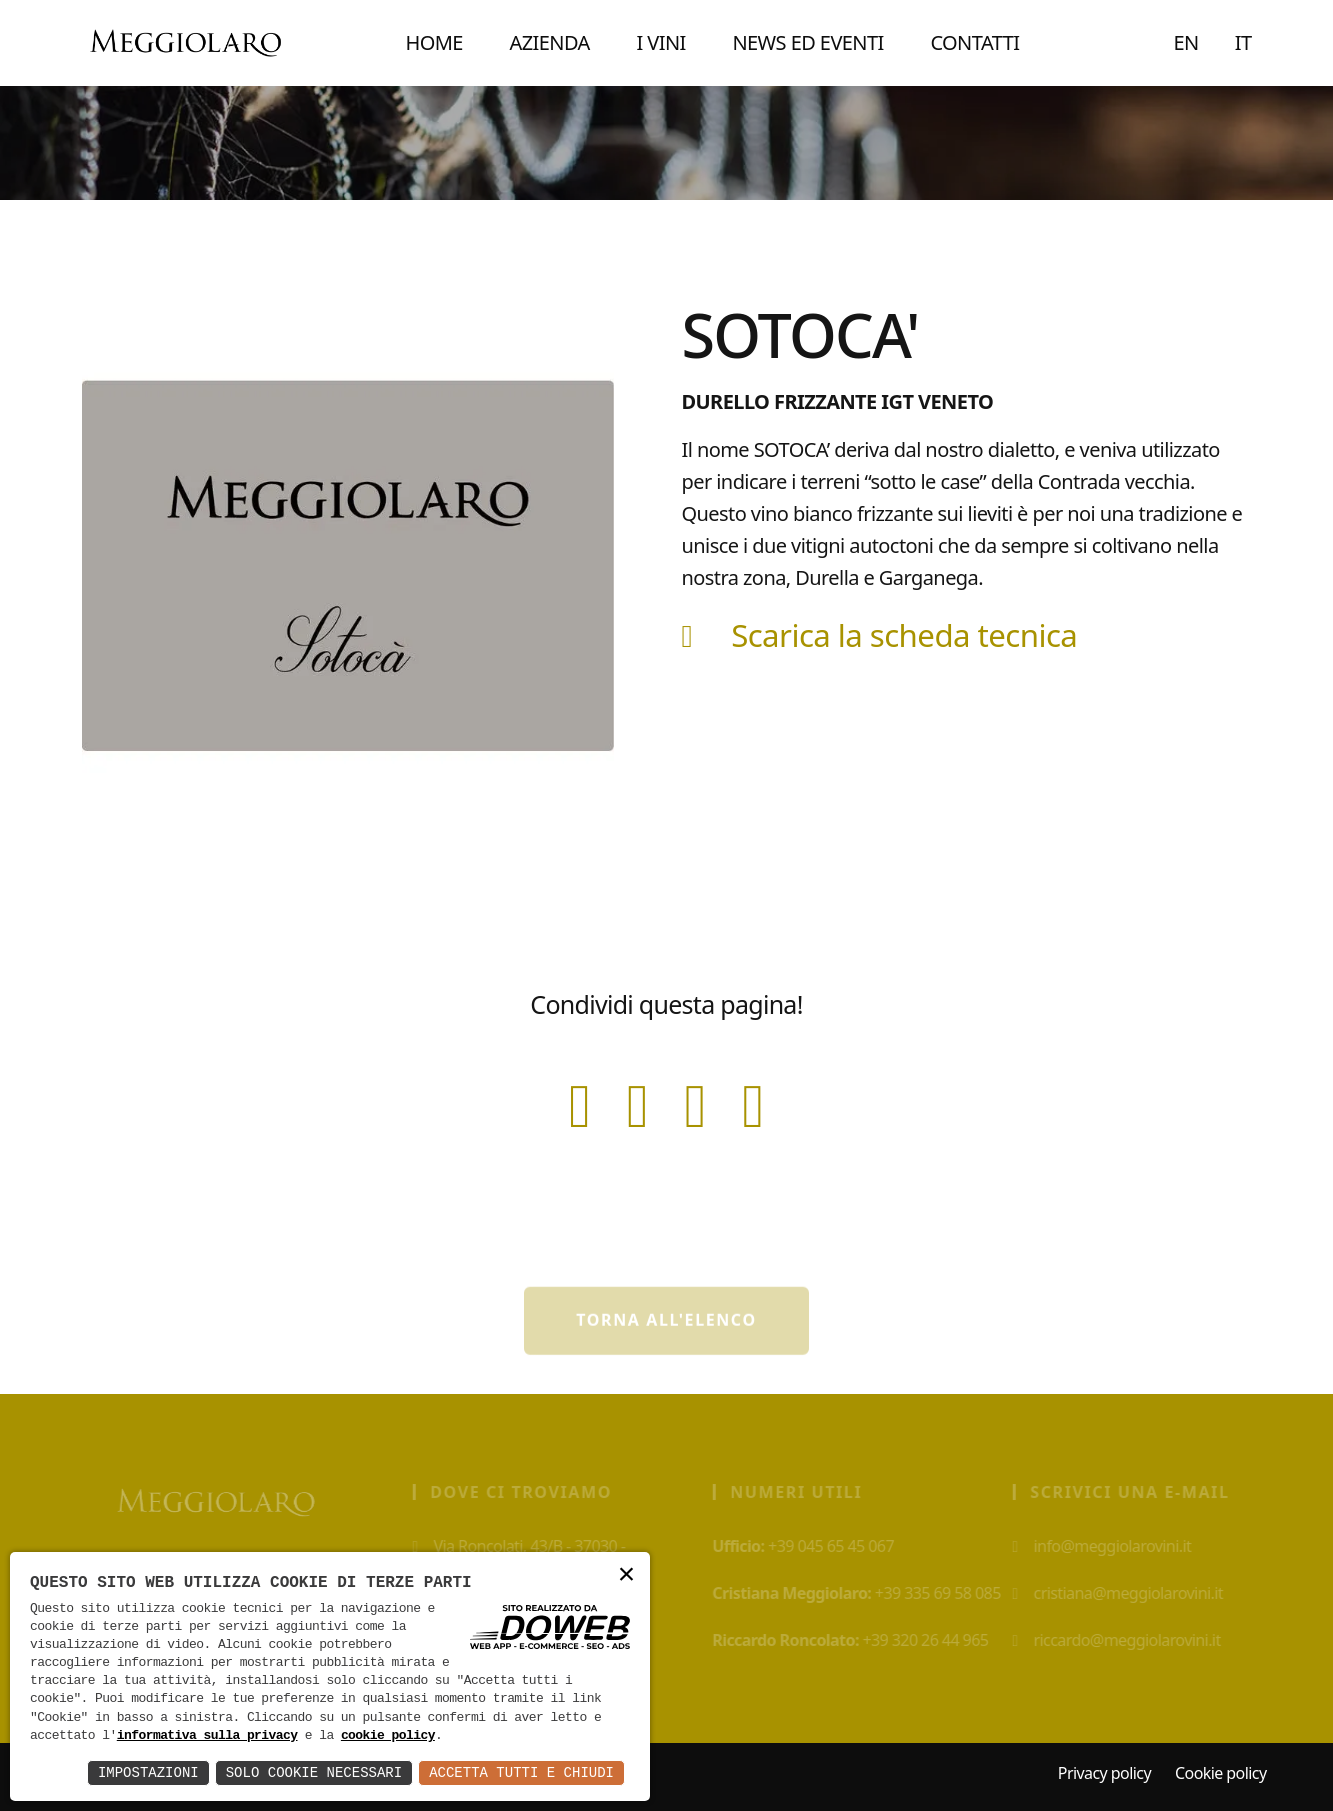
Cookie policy (1221, 1773)
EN (1186, 42)
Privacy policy (1104, 1773)
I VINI (660, 42)
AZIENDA (550, 42)
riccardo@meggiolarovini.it (1125, 1640)
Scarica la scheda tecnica (880, 635)
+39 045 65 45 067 (812, 1546)
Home (433, 42)
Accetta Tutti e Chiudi (521, 1772)
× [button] (626, 1575)
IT (1243, 42)
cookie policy (388, 1736)
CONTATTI (974, 42)
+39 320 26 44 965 (859, 1640)
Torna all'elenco (666, 1331)
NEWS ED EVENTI (807, 42)
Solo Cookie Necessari (314, 1772)
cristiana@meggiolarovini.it (1126, 1593)
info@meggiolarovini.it (1110, 1546)
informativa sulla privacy (207, 1736)
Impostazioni (148, 1772)
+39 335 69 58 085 (865, 1593)
